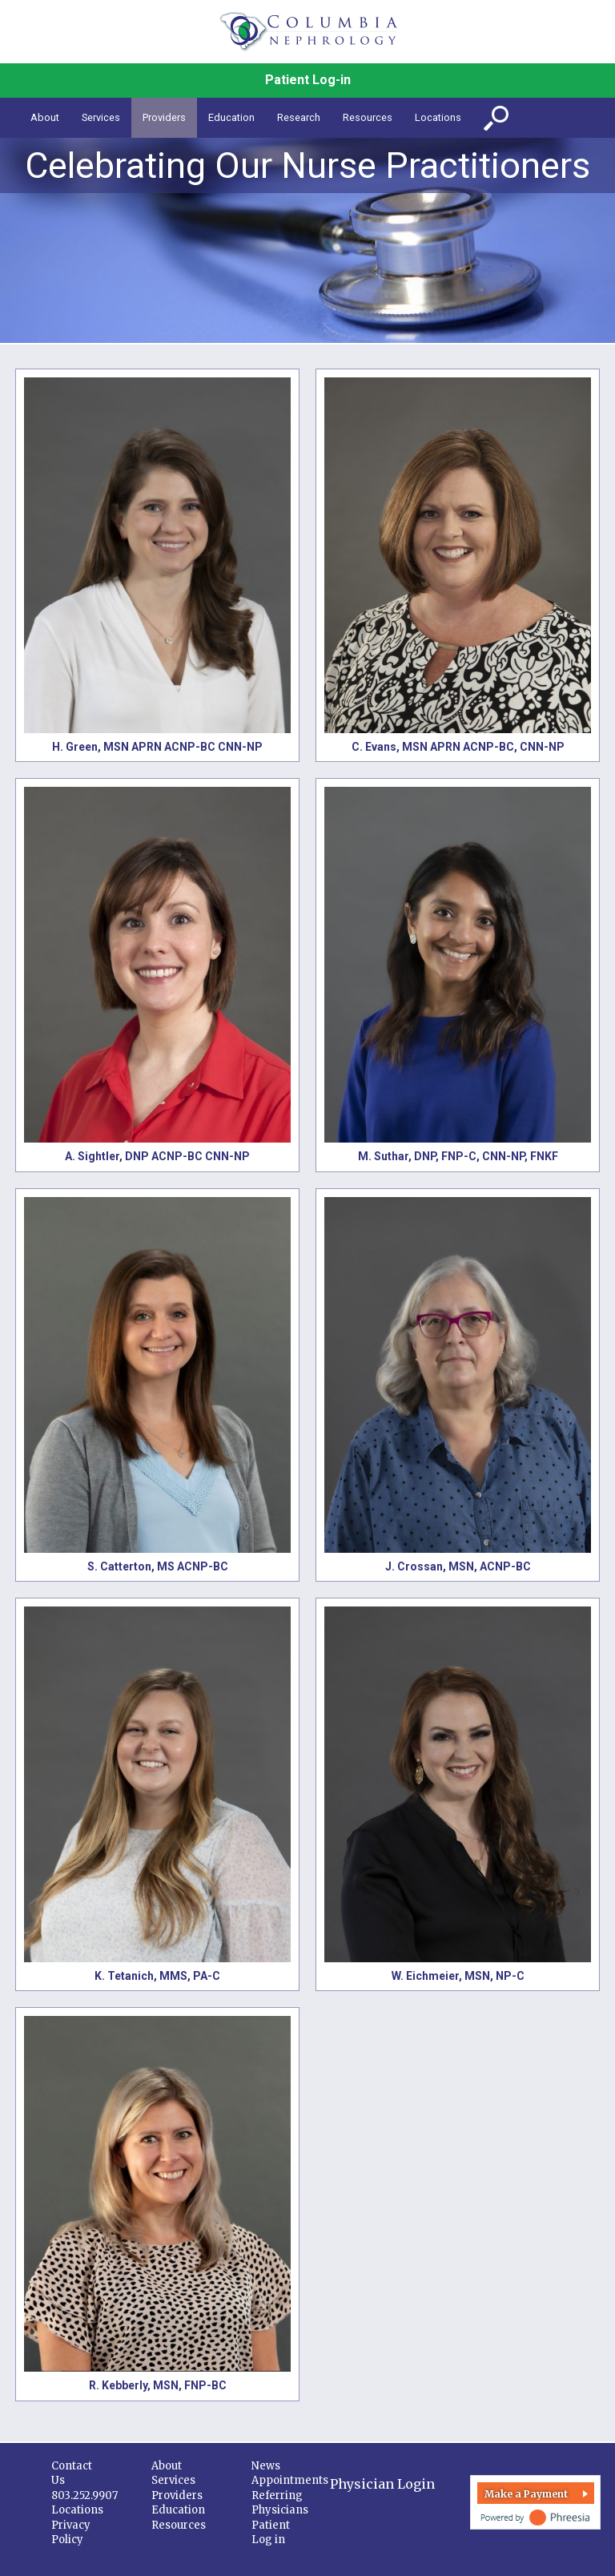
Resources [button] (367, 117)
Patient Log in (270, 2532)
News (265, 2466)
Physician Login (382, 2484)
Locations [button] (438, 117)
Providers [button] (164, 117)
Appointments (289, 2480)
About (166, 2466)
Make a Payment (526, 2494)
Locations (77, 2510)
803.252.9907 (84, 2495)
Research (298, 117)
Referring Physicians (279, 2503)
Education (178, 2510)
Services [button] (101, 117)
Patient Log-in (308, 79)
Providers (177, 2495)
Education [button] (231, 117)
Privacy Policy (70, 2532)
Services (173, 2480)
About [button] (44, 117)
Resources (178, 2525)
